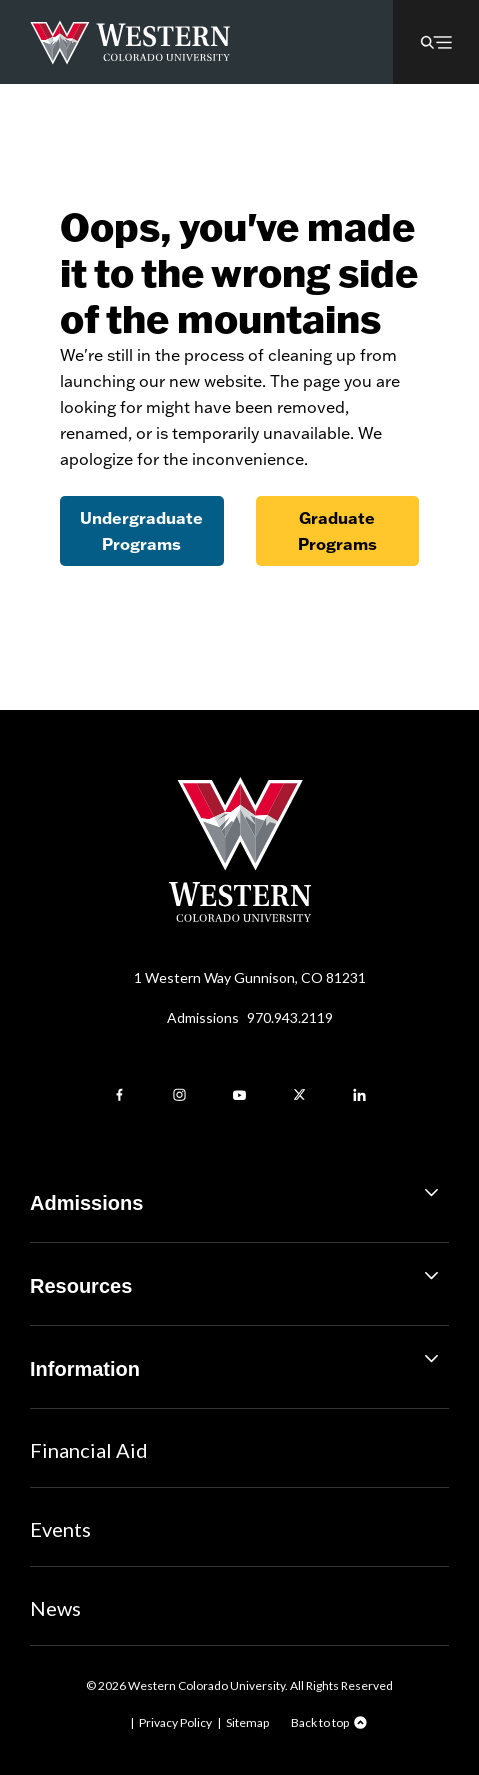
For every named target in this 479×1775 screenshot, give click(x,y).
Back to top (320, 1722)
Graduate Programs (337, 531)
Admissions (250, 1017)
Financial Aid (89, 1450)
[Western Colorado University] (240, 916)
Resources (239, 1278)
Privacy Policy (175, 1722)
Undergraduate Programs (141, 531)
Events (60, 1529)
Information (239, 1361)
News (55, 1608)
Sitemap (247, 1722)
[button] (436, 42)
